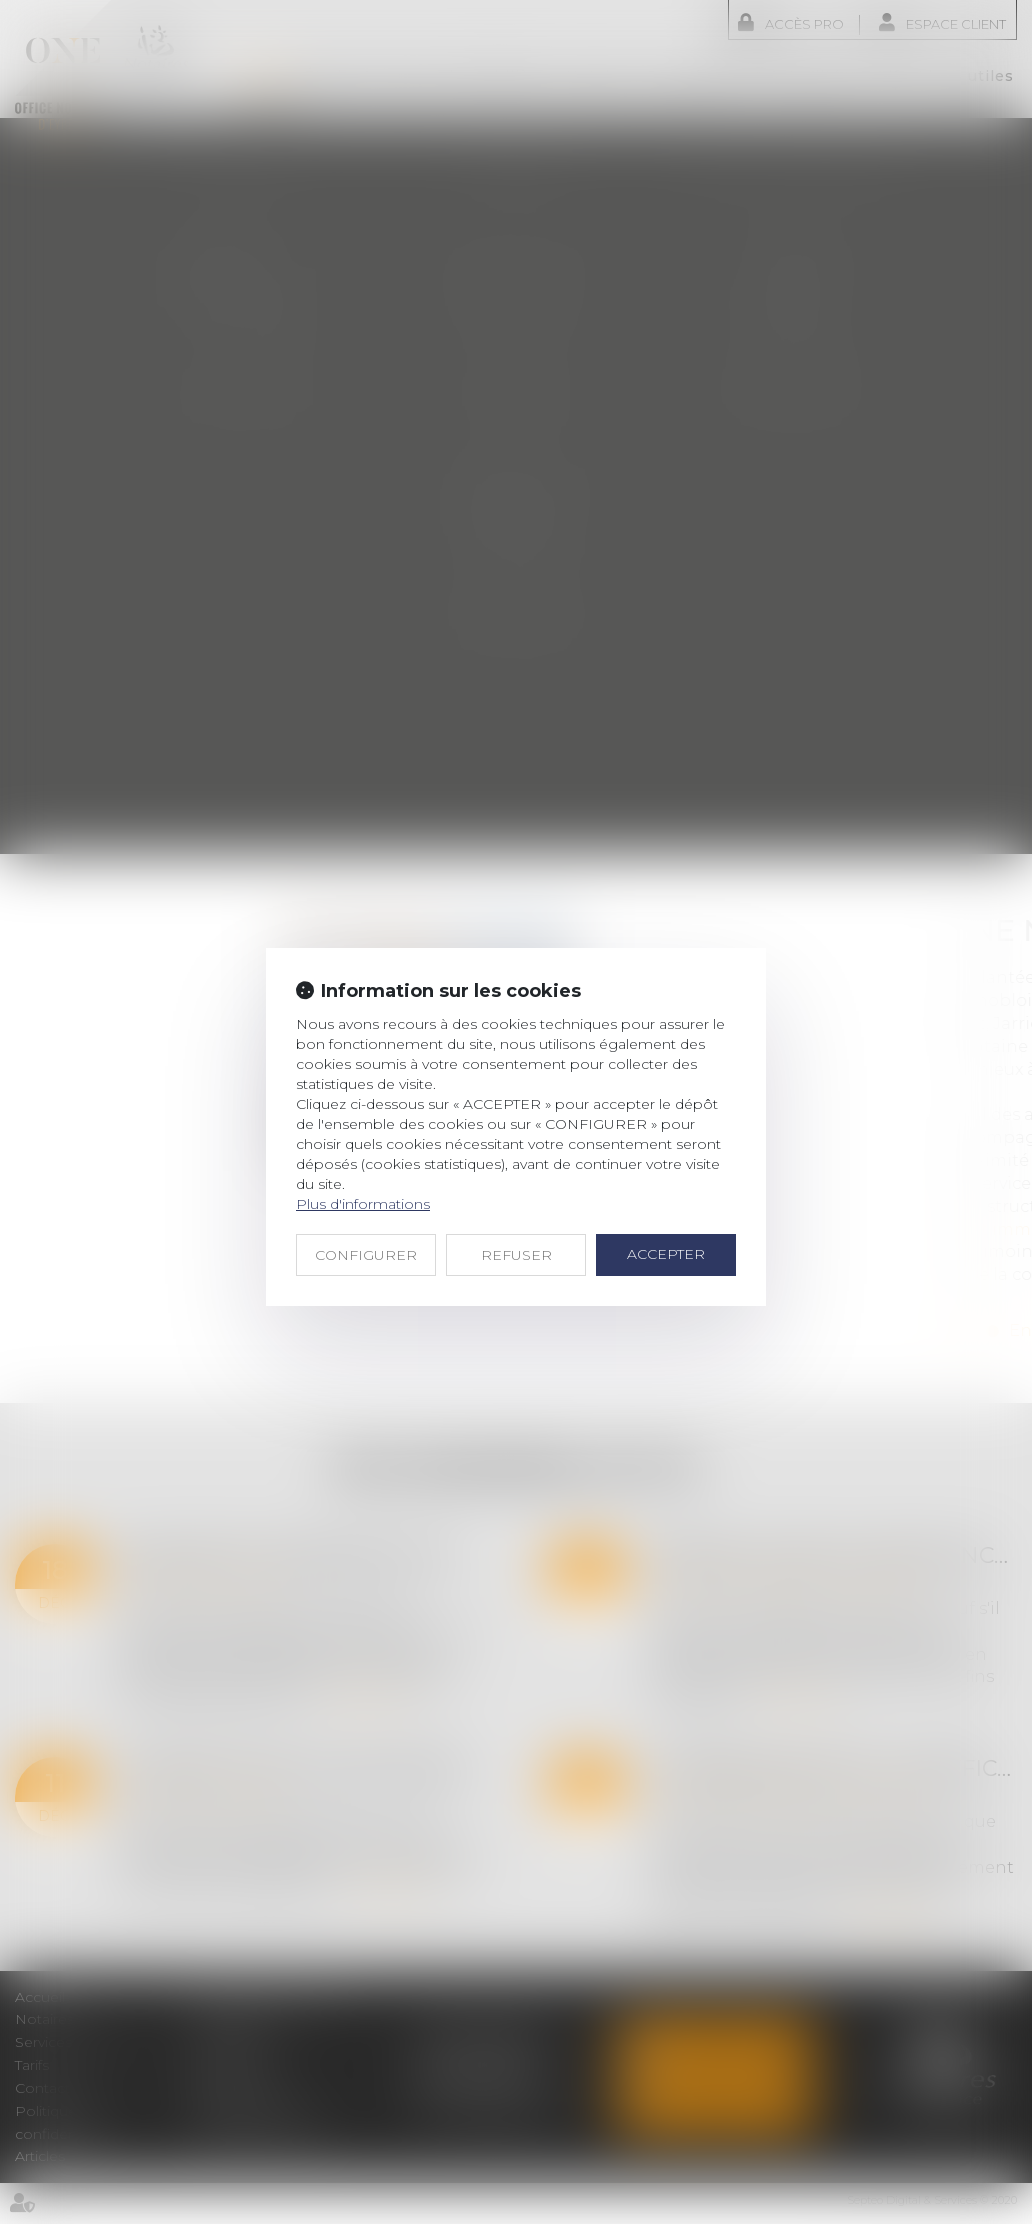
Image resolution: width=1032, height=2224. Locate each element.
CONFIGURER (366, 1255)
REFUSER (516, 1255)
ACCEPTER (666, 1254)
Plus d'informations (363, 1204)
